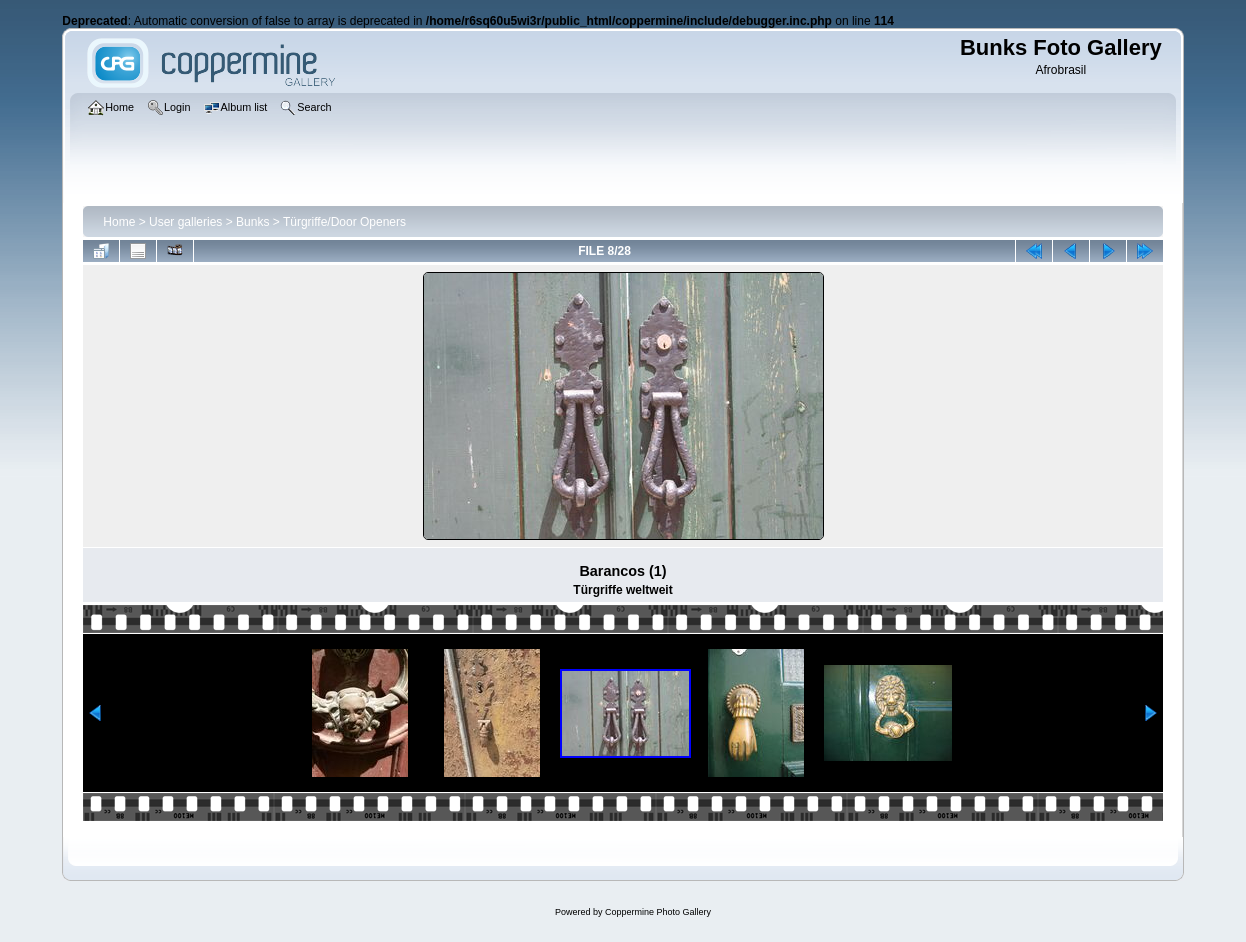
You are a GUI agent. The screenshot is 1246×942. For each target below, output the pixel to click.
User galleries (185, 222)
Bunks (252, 222)
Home (119, 222)
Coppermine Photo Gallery (658, 912)
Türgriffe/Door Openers (344, 222)
